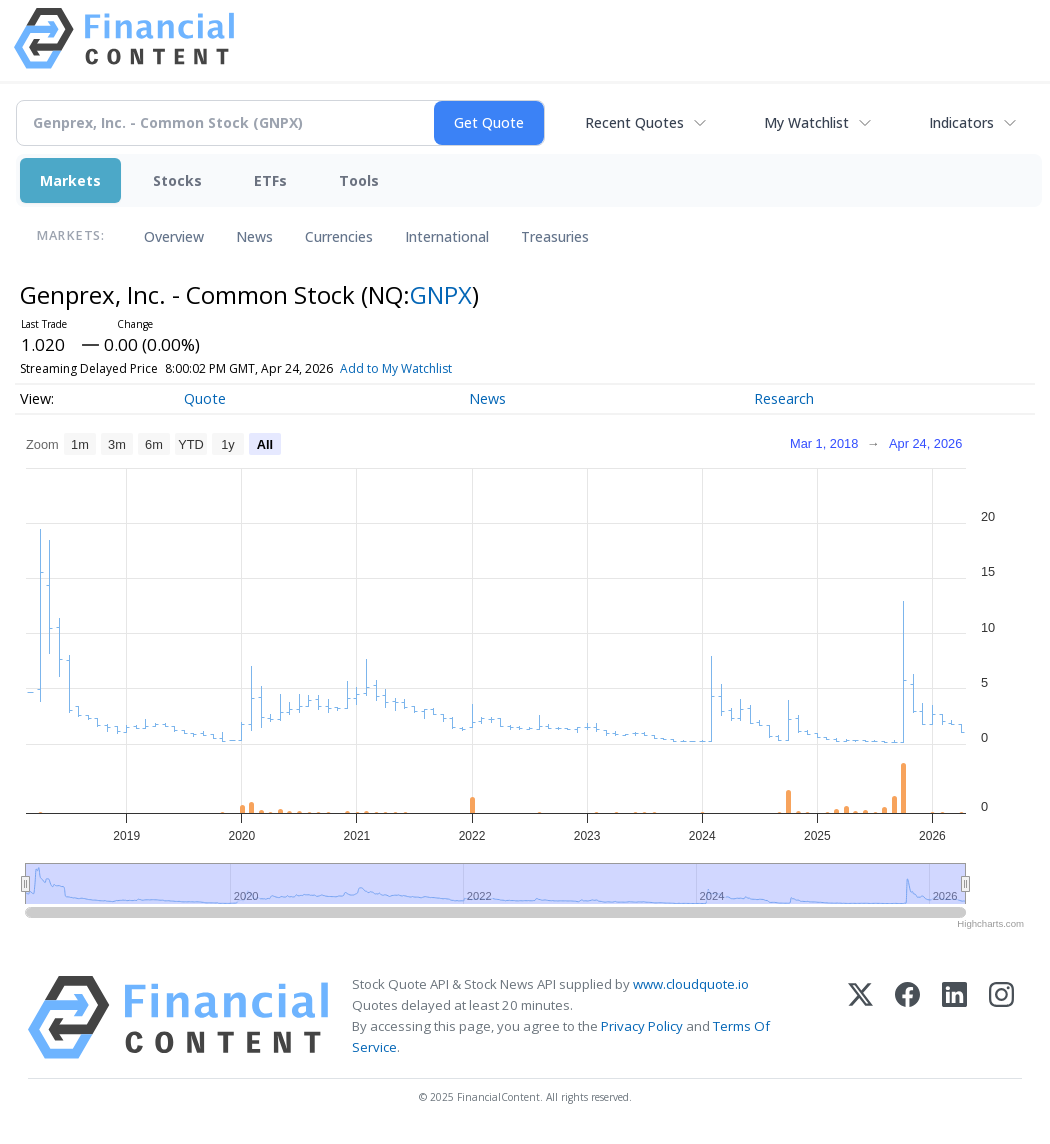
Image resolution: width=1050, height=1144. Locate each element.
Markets (70, 180)
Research (784, 398)
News (254, 236)
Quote (205, 398)
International (447, 236)
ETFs (270, 180)
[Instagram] (1001, 1017)
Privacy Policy (642, 1026)
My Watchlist (806, 122)
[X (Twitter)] (860, 1017)
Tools (359, 180)
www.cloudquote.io (691, 984)
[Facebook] (907, 1017)
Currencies (339, 236)
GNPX (441, 294)
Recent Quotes (634, 122)
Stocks (177, 180)
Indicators (961, 122)
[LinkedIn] (954, 1017)
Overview (174, 236)
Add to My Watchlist (432, 368)
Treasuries (555, 236)
